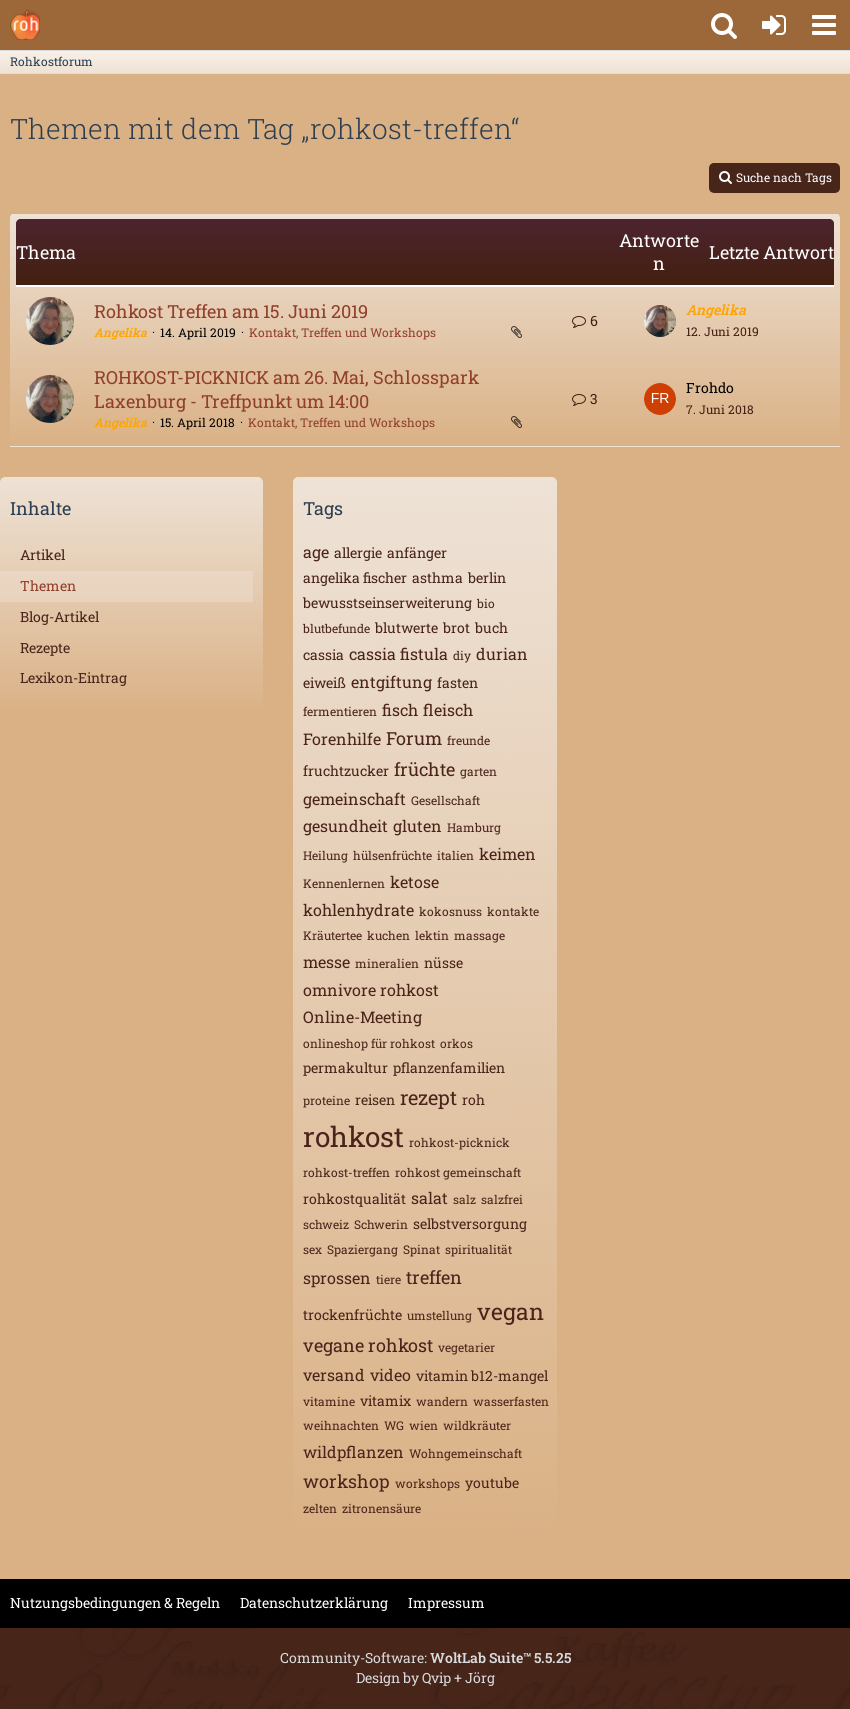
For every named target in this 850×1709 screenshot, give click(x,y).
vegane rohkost (368, 1345)
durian (502, 653)
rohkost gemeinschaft (458, 1172)
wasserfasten (511, 1401)
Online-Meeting (362, 1016)
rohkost (353, 1136)
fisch (400, 709)
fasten (457, 682)
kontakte (513, 911)
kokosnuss (450, 911)
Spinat (421, 1249)
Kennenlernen (344, 883)
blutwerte (406, 627)
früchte (424, 769)
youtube (492, 1482)
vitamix (385, 1400)
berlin (487, 577)
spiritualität (478, 1249)
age (316, 551)
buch (491, 627)
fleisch (448, 709)
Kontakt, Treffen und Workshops (342, 332)
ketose (414, 881)
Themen (48, 585)
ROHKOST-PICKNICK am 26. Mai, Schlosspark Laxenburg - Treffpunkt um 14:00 (286, 389)
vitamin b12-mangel (482, 1375)
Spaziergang (362, 1249)
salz (464, 1199)
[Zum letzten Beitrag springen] (660, 321)
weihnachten (341, 1425)
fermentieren (340, 711)
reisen (375, 1099)
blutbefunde (336, 628)
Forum (414, 738)
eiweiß (324, 682)
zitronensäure (381, 1508)
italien (455, 855)
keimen (507, 853)
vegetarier (466, 1347)
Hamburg (474, 827)
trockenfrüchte (352, 1314)
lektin (432, 935)
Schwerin (381, 1224)
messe (326, 961)
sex (312, 1249)
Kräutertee (332, 935)
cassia (323, 654)
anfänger (417, 552)
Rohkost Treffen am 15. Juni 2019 (231, 311)
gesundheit (345, 825)
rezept (428, 1097)
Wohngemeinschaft (465, 1453)
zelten (320, 1508)
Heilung (325, 855)
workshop (346, 1481)
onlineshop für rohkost (369, 1043)
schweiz (326, 1224)
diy (462, 655)
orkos (456, 1043)
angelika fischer (355, 577)
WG (394, 1425)
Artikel (42, 554)
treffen (434, 1277)
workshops (427, 1483)
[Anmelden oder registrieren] (774, 25)
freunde (468, 740)
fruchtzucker (346, 770)
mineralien (387, 963)
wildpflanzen (353, 1451)
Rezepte (45, 647)
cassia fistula (398, 653)
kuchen (388, 935)
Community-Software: (425, 1657)
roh (473, 1099)
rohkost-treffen (346, 1172)
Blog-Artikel (59, 616)
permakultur (345, 1067)
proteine (326, 1100)
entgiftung (391, 681)
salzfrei (502, 1199)
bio (486, 603)
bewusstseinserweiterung (387, 602)
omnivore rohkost (371, 989)
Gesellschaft (445, 800)
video (390, 1374)
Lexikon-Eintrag (73, 677)
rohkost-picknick (459, 1142)
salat (429, 1197)
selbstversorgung (470, 1223)
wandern (442, 1401)
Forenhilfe (342, 738)
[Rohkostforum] (25, 25)
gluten (417, 825)
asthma (437, 577)
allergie (358, 552)
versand (334, 1374)
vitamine (329, 1401)
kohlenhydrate (358, 909)
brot (456, 627)
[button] (824, 25)
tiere (388, 1279)
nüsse (443, 962)
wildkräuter (477, 1425)
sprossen (337, 1277)
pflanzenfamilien (449, 1067)
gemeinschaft (354, 798)
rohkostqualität (354, 1198)
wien (423, 1425)
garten (478, 771)
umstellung (439, 1315)
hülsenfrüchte (392, 855)
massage (479, 935)
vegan (510, 1311)
